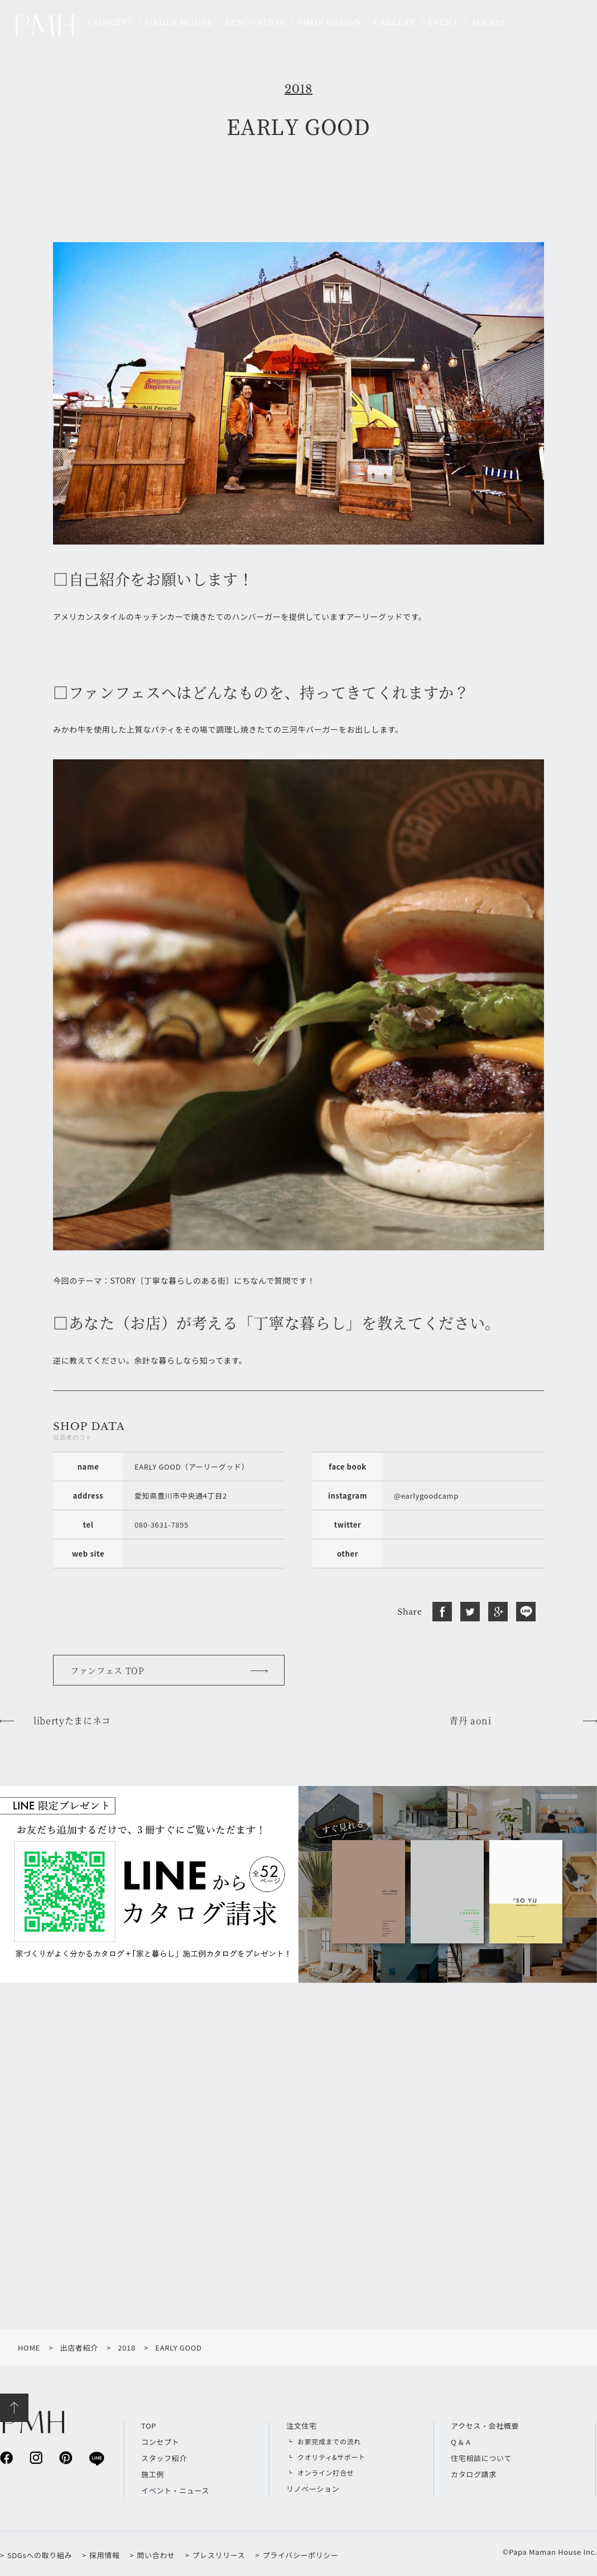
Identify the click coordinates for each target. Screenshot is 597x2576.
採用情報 (104, 2555)
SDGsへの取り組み (39, 2555)
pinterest (65, 2457)
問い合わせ (156, 2555)
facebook (6, 2457)
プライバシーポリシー (300, 2555)
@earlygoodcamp (426, 1495)
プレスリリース (218, 2555)
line (95, 2458)
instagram (36, 2457)
